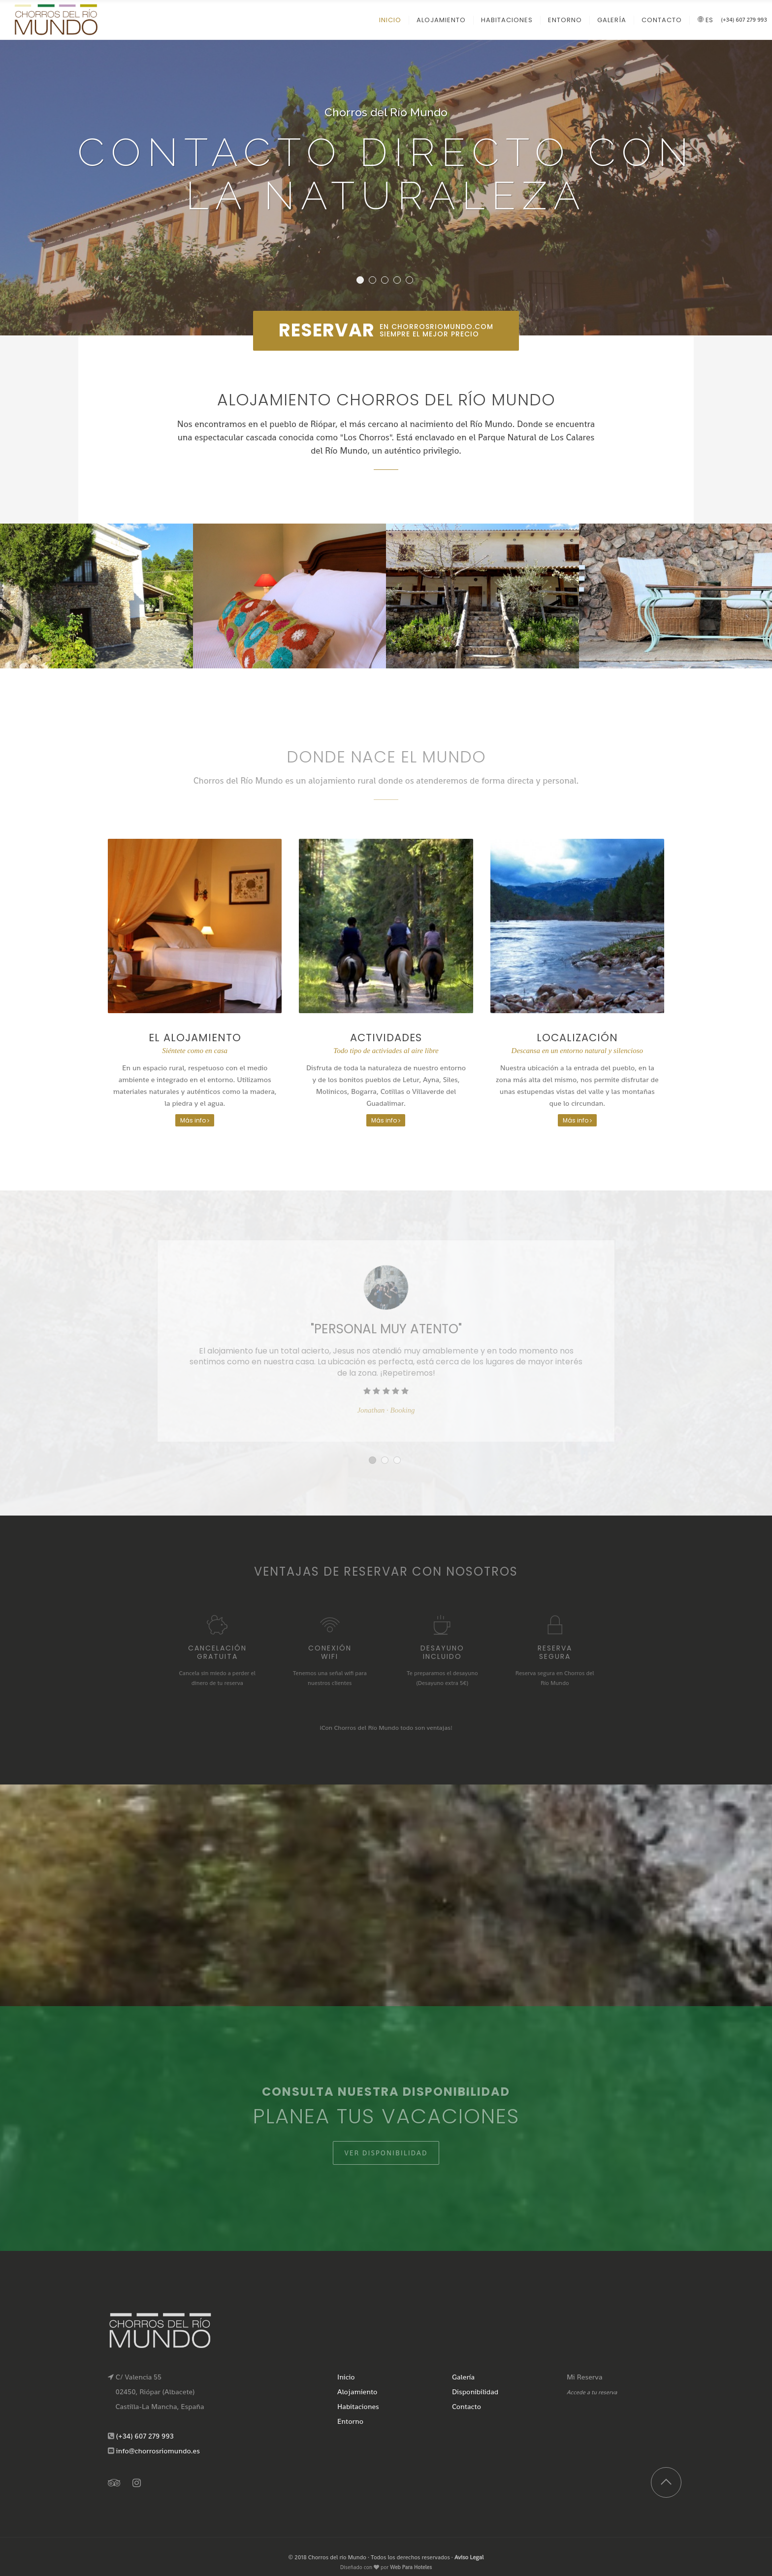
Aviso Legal (468, 2557)
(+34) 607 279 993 (744, 20)
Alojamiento (357, 2391)
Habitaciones (358, 2406)
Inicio (346, 2376)
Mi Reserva (585, 2376)
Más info (194, 1120)
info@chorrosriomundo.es (158, 2450)
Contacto (466, 2406)
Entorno (350, 2421)
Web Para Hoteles (411, 2567)
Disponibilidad (475, 2391)
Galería (463, 2376)
